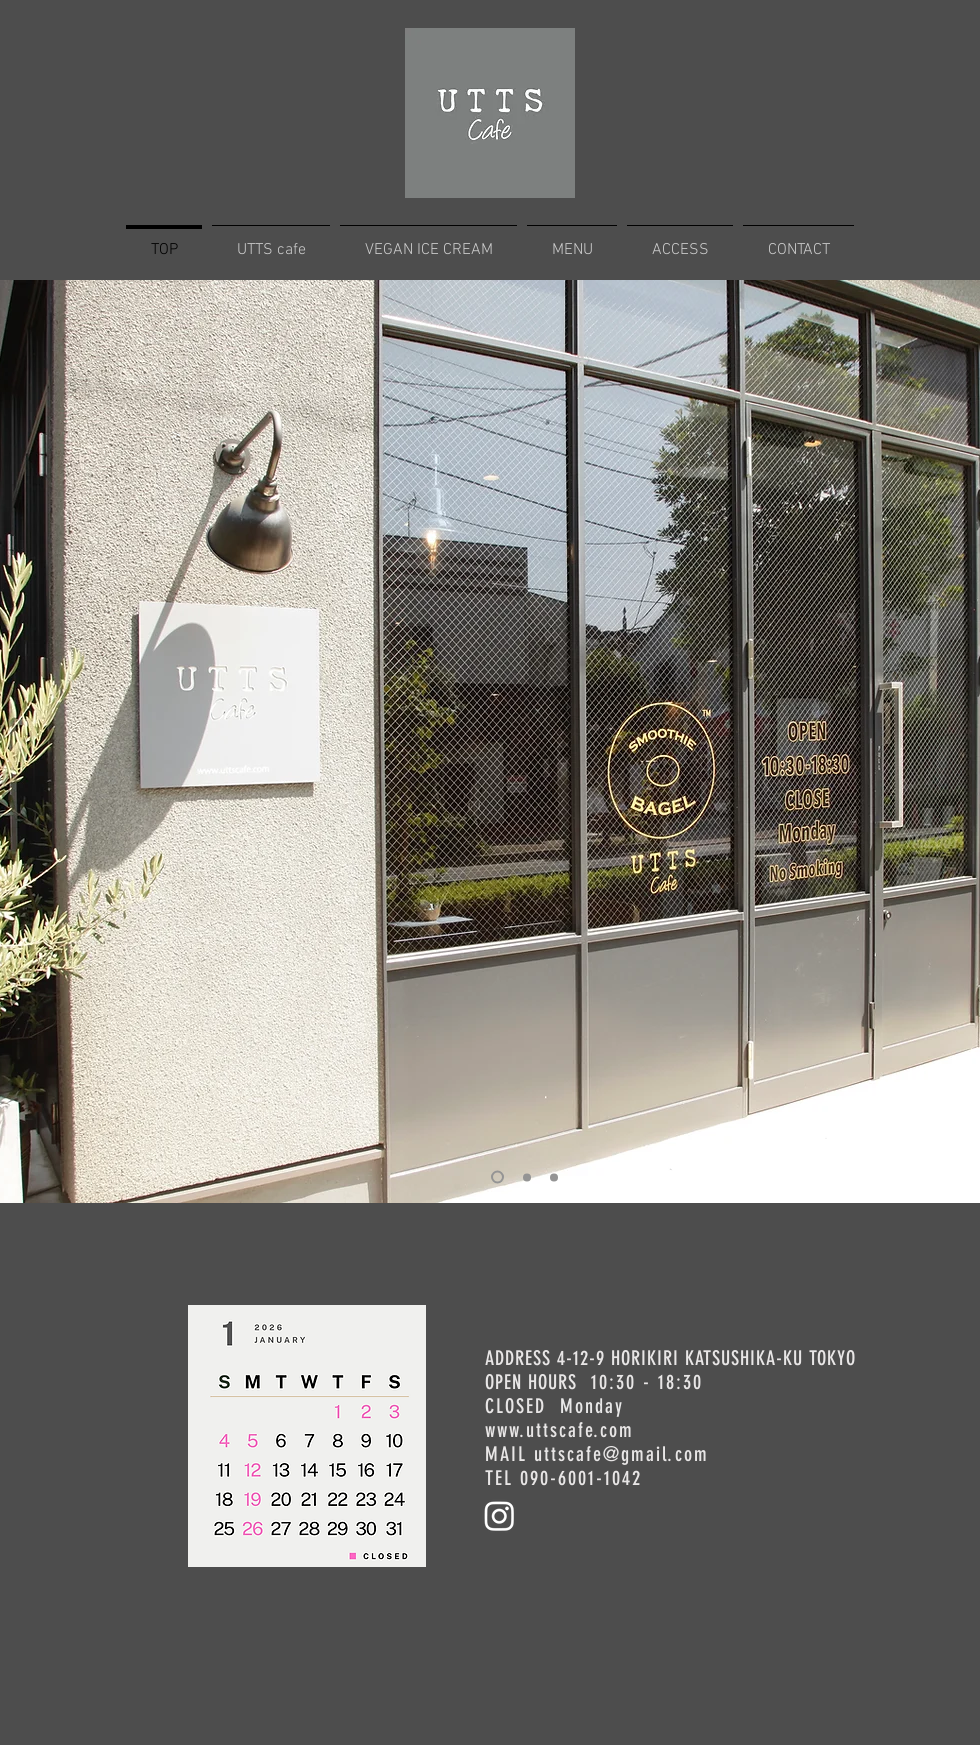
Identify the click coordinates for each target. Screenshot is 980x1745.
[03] (527, 1177)
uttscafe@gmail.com (621, 1454)
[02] (497, 1177)
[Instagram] (499, 1515)
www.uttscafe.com (559, 1430)
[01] (554, 1177)
